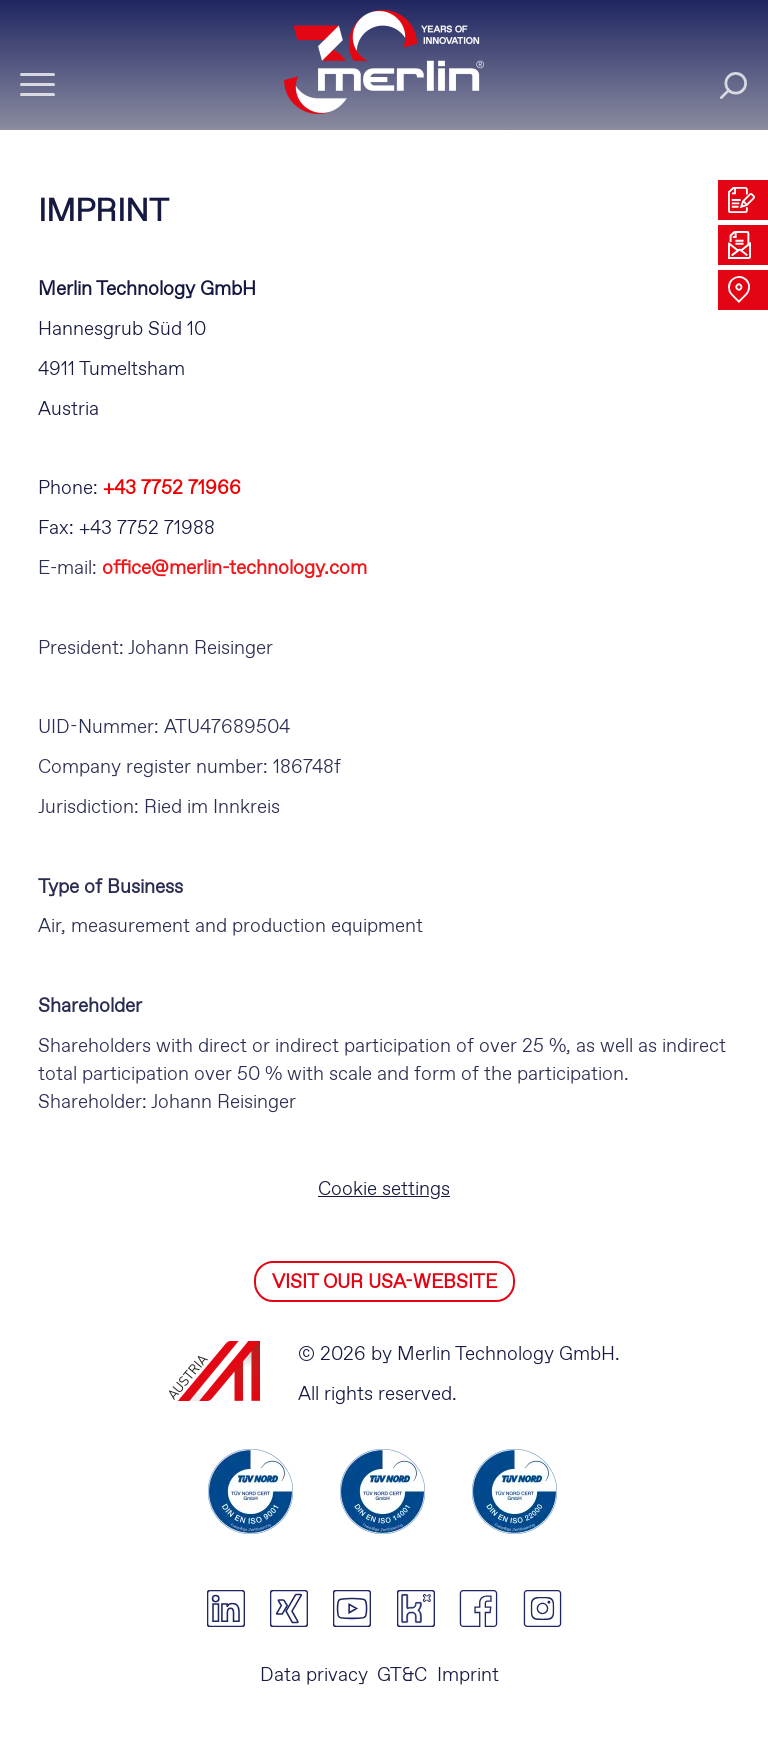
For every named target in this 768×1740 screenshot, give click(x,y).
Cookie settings (384, 1189)
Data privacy (314, 1675)
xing (288, 1609)
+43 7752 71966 (172, 488)
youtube (352, 1609)
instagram (542, 1609)
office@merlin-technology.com (234, 568)
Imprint (468, 1675)
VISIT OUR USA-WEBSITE (384, 1282)
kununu (415, 1609)
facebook (478, 1609)
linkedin (225, 1609)
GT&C (402, 1675)
